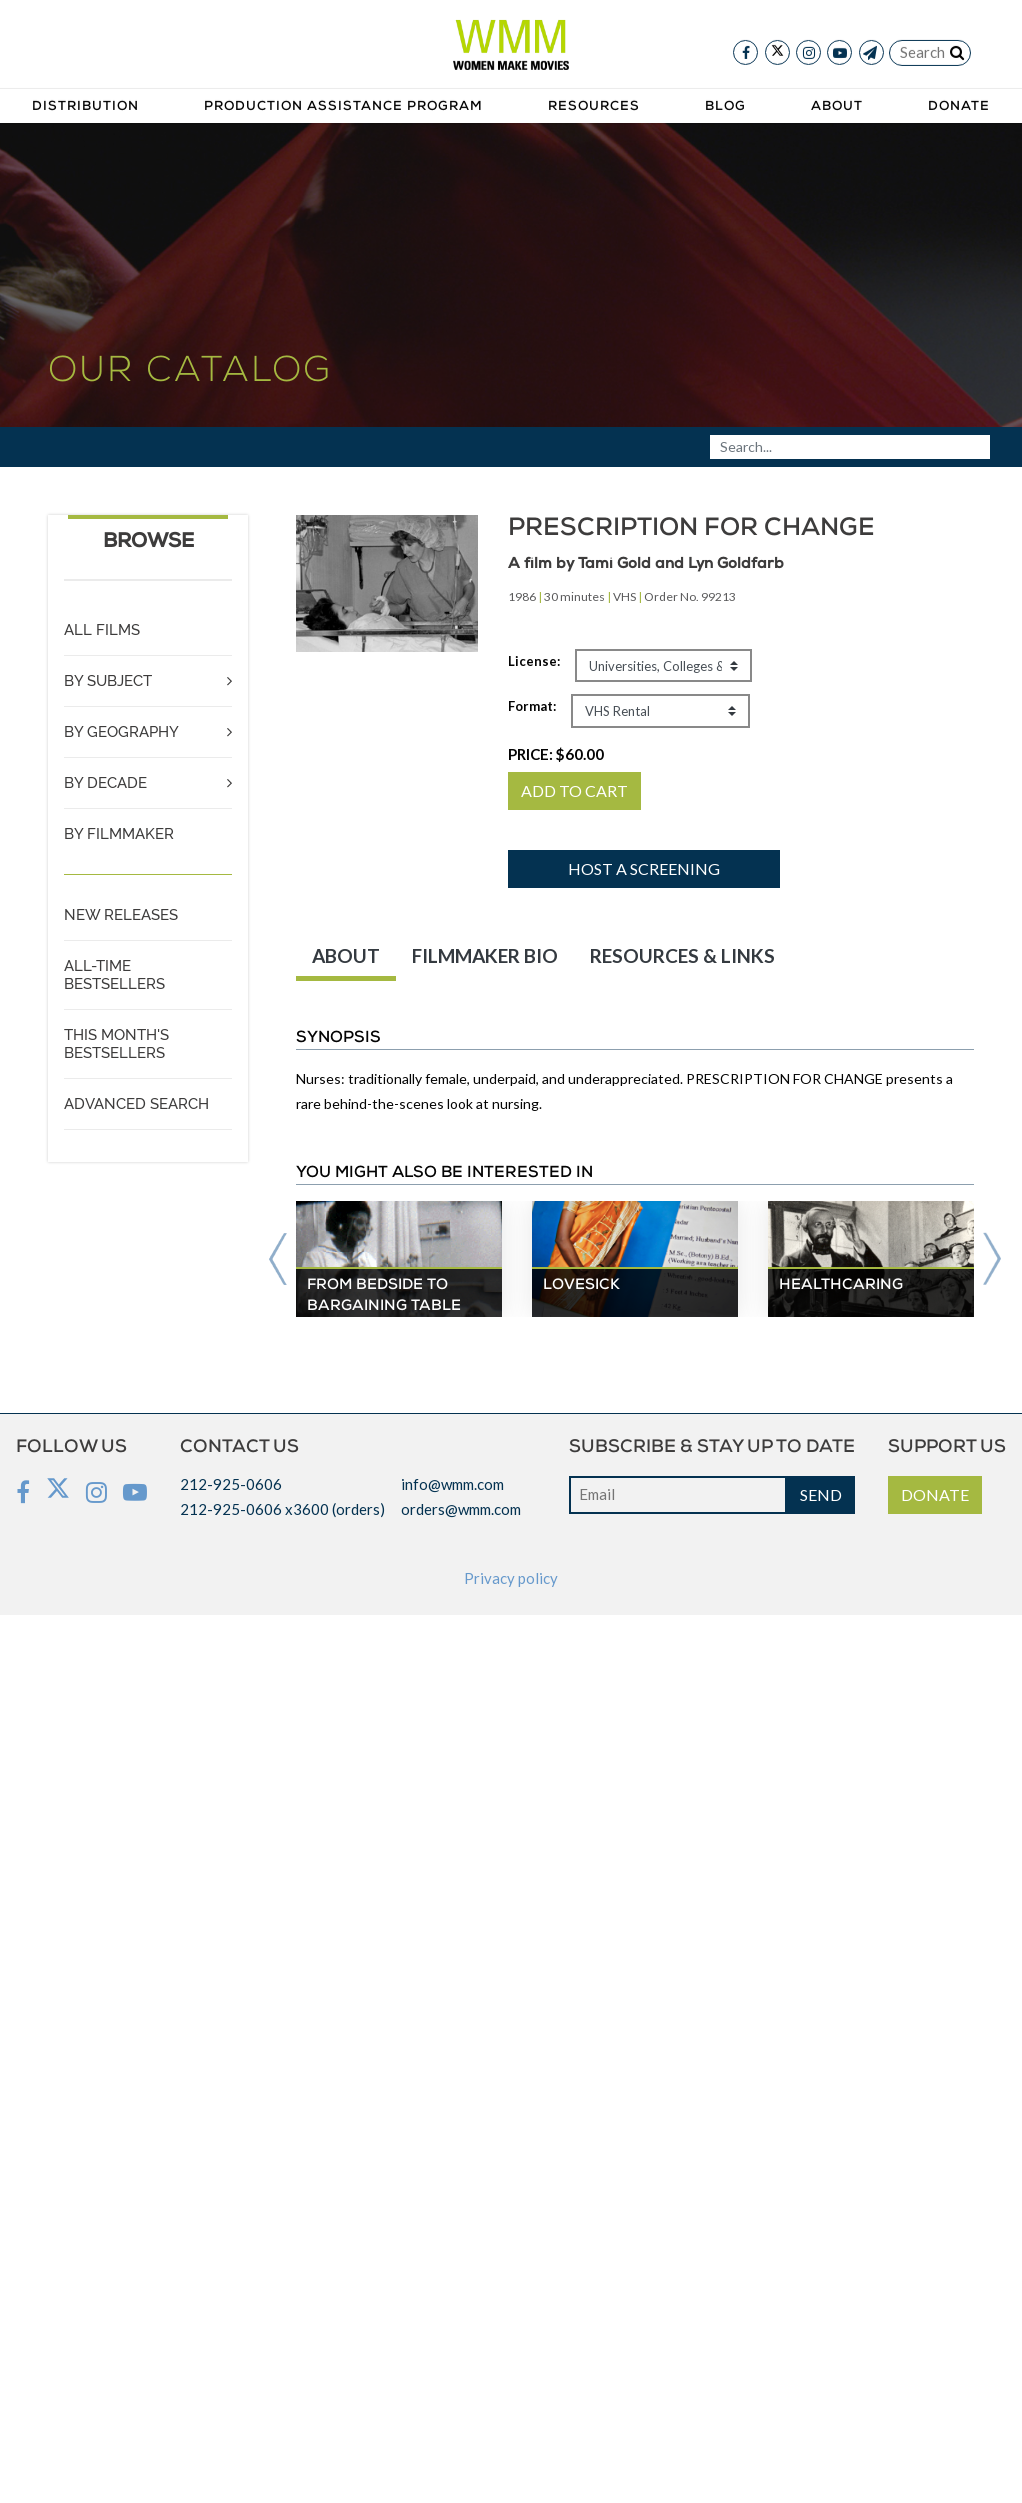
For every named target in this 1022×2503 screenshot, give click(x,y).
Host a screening (644, 868)
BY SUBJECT (108, 681)
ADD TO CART (574, 790)
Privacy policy (511, 1578)
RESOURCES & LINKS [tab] (682, 955)
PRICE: (556, 754)
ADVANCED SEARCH (136, 1104)
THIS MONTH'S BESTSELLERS (116, 1044)
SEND (821, 1494)
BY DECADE (105, 783)
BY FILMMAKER (119, 834)
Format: (532, 706)
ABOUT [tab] (346, 955)
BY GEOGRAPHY (121, 732)
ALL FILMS (102, 630)
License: (534, 661)
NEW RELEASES (121, 915)
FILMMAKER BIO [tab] (485, 955)
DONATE (935, 1494)
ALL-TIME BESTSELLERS (114, 975)
